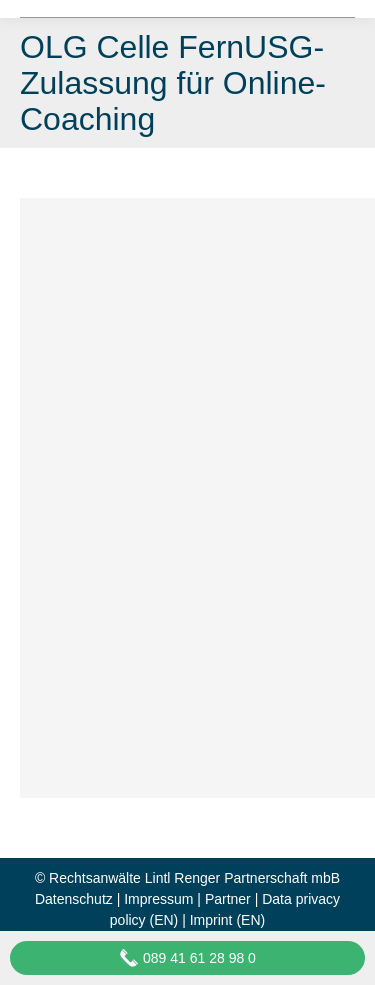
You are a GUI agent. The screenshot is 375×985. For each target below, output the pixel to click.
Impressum (158, 899)
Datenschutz (74, 899)
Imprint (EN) (227, 920)
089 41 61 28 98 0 (187, 958)
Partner (228, 899)
